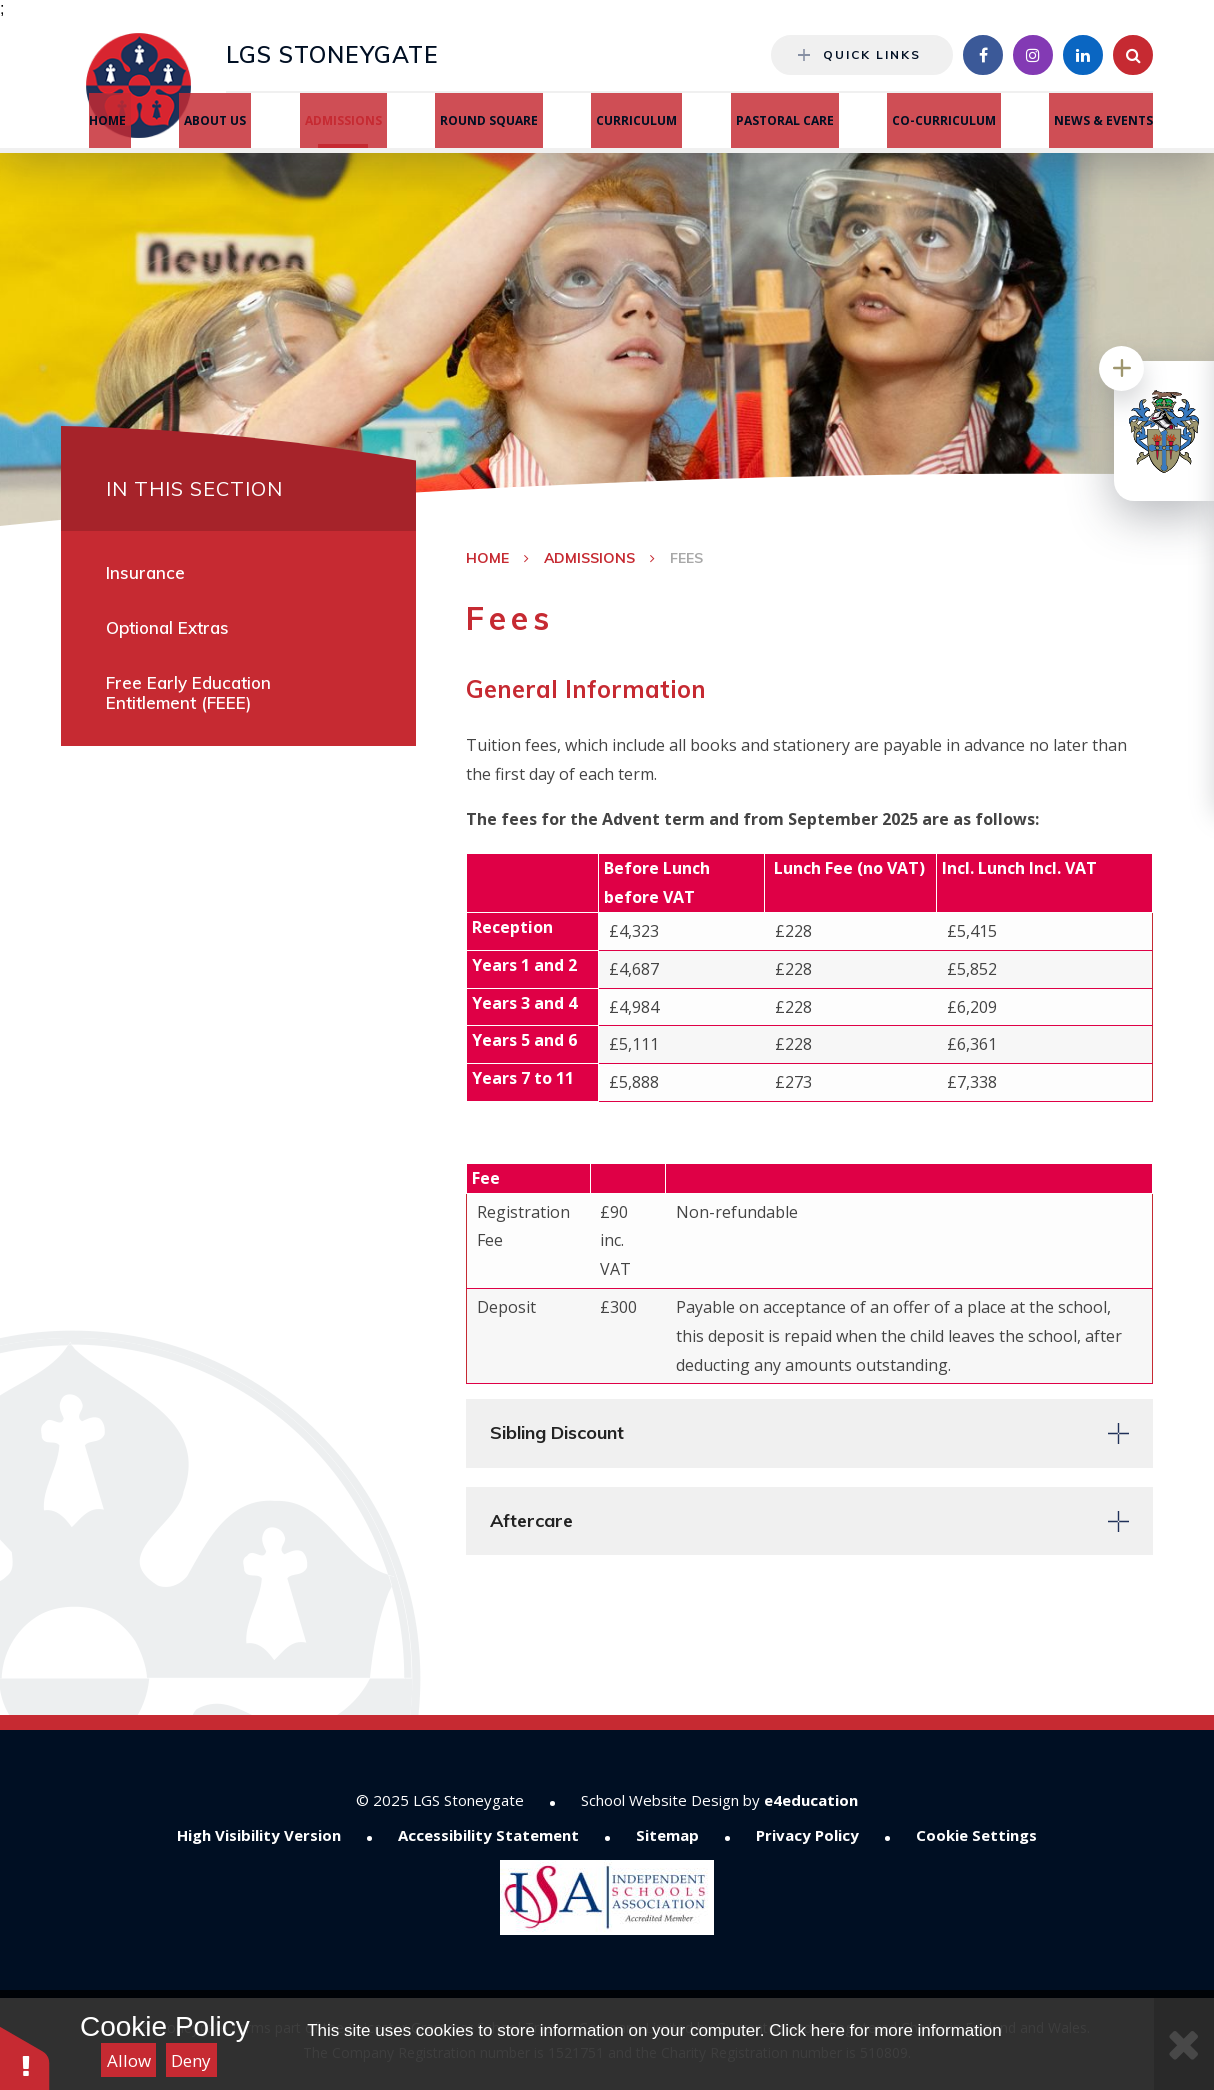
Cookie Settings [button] (976, 1835)
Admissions (589, 558)
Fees (686, 558)
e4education (811, 1800)
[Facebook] (983, 55)
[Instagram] (1033, 55)
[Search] (1133, 55)
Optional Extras (167, 627)
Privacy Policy (807, 1835)
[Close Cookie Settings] (1184, 2044)
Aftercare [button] (531, 1520)
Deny (191, 2060)
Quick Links (859, 54)
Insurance (145, 572)
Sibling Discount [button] (557, 1432)
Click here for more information (885, 2030)
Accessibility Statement (488, 1835)
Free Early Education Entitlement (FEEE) (188, 692)
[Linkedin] (1083, 55)
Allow (129, 2060)
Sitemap (667, 1835)
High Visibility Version (259, 1835)
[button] (25, 2057)
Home (487, 558)
